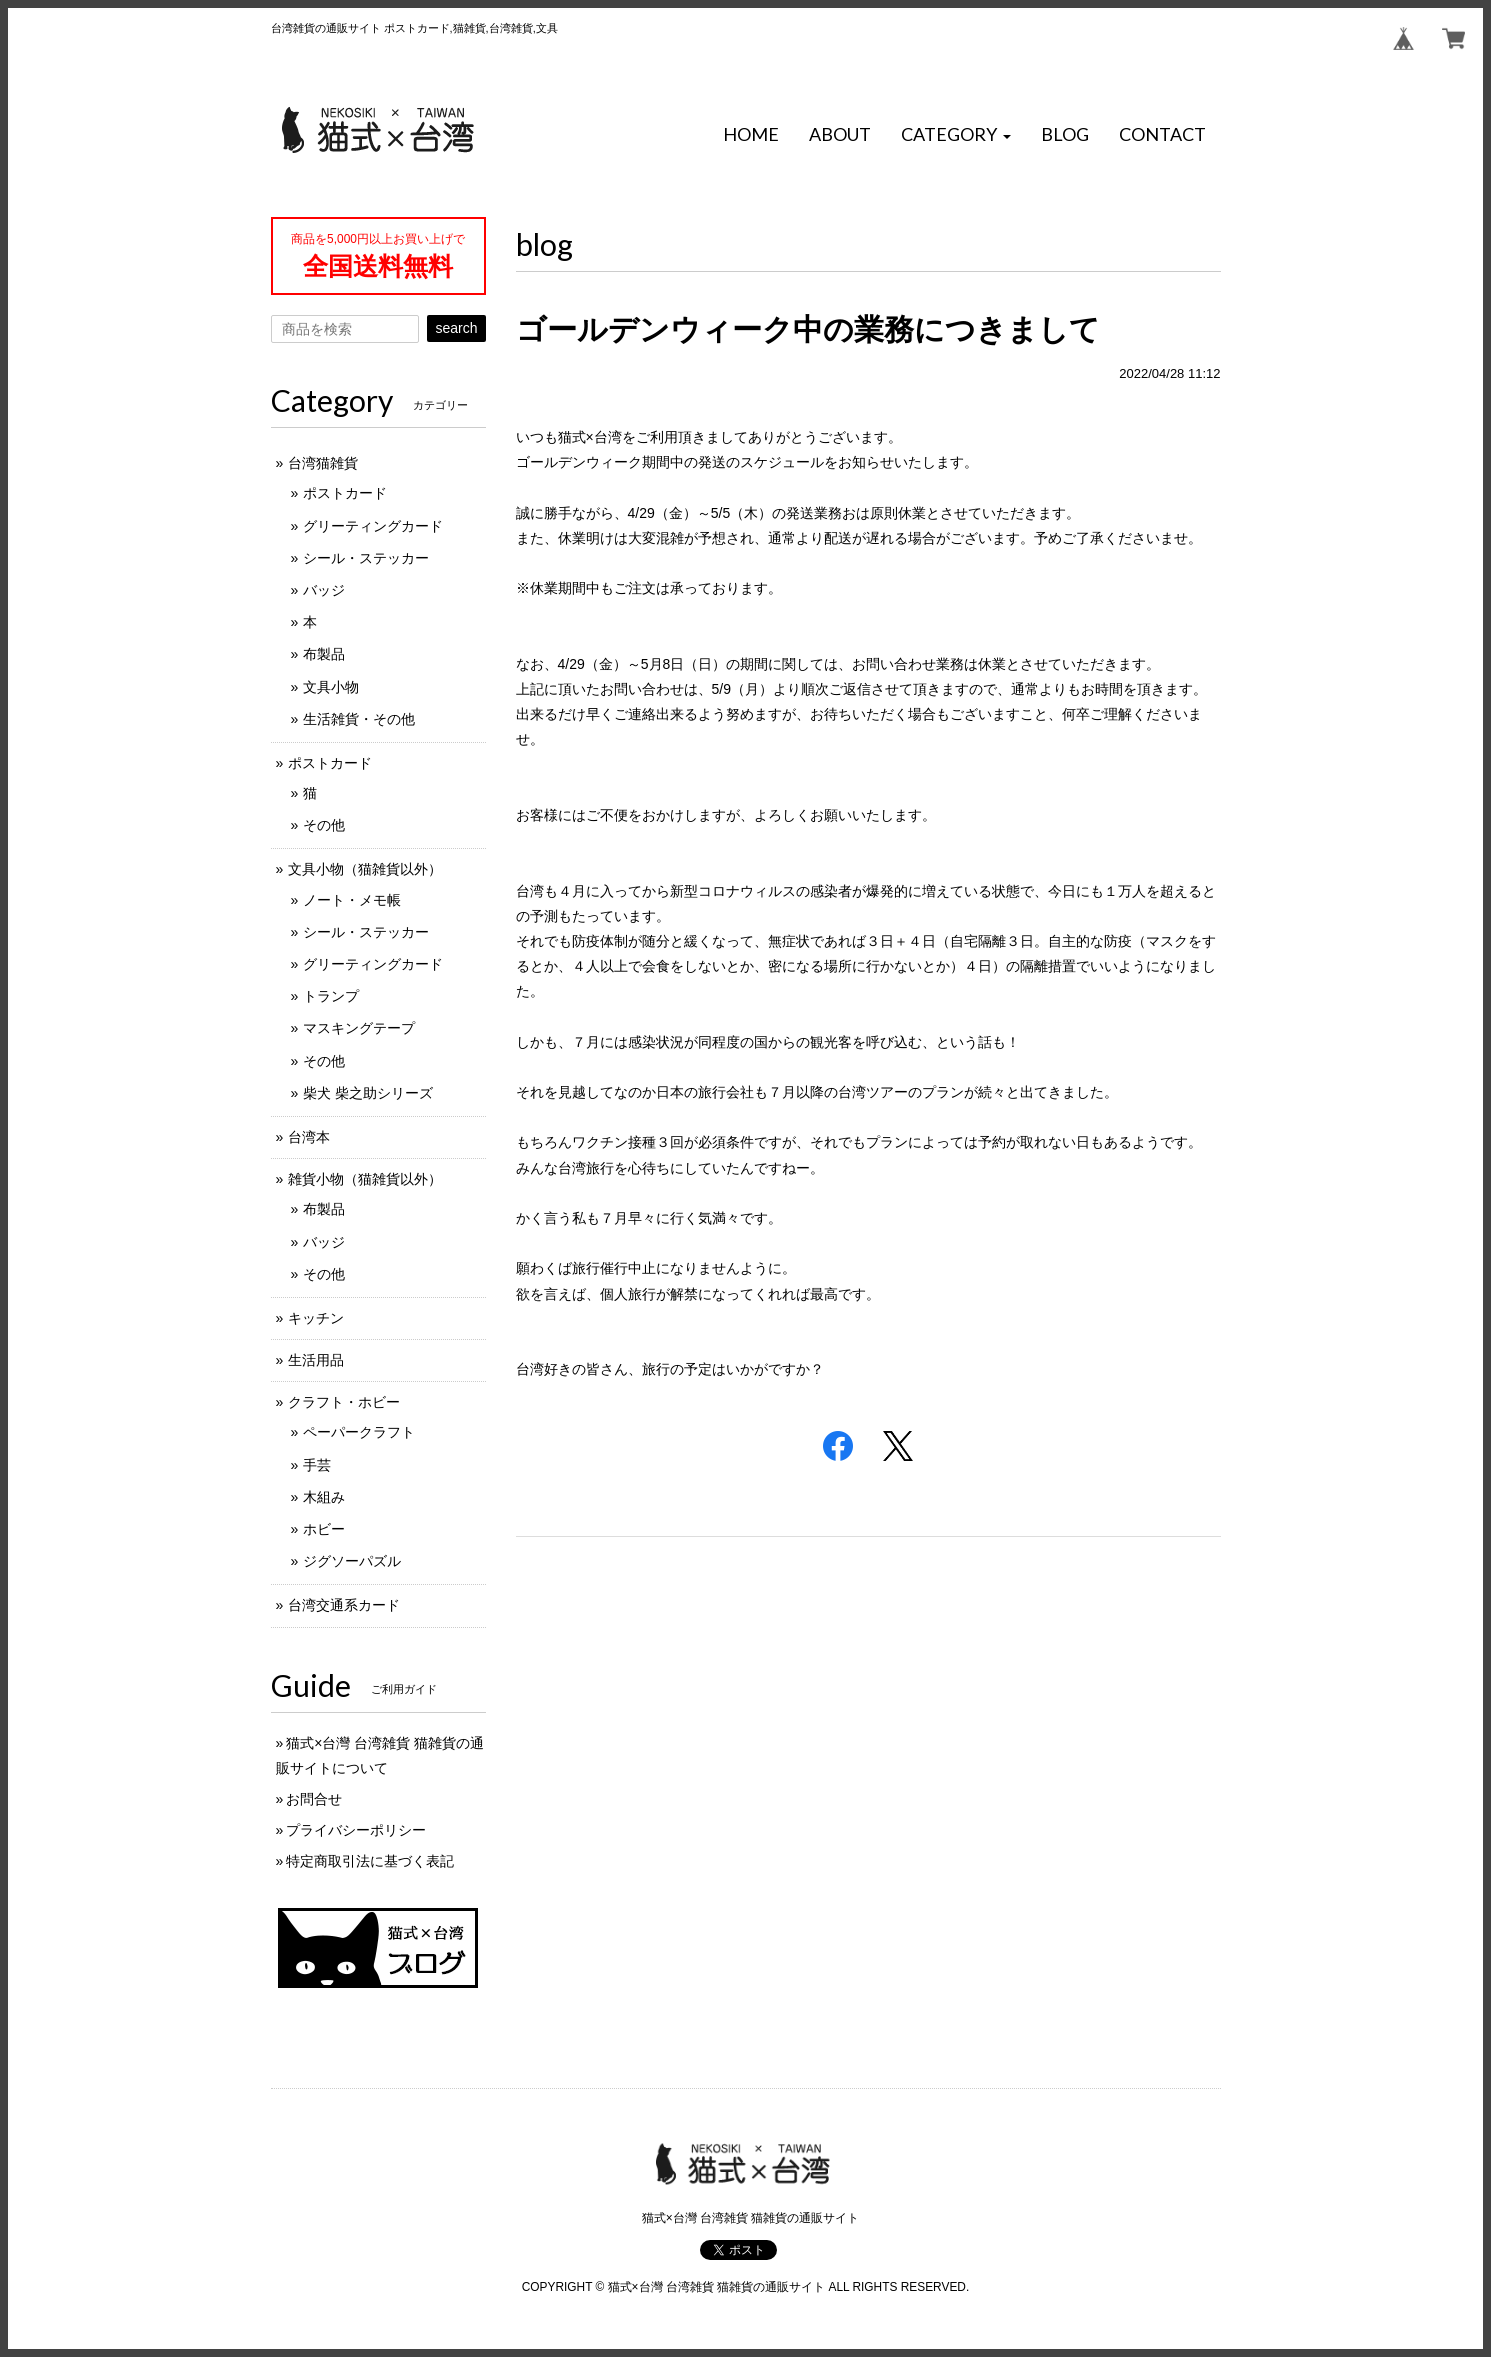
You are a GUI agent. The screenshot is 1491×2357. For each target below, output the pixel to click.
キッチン (316, 1318)
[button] (956, 135)
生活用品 (316, 1360)
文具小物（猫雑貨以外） (365, 869)
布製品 (324, 654)
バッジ (324, 590)
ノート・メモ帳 (352, 900)
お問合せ (314, 1799)
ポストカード (345, 493)
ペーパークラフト (359, 1432)
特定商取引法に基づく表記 (370, 1861)
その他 (324, 825)
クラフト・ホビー (344, 1402)
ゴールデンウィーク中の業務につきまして (808, 329)
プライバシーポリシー (356, 1830)
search (456, 328)
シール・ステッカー (366, 558)
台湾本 (309, 1137)
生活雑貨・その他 (359, 719)
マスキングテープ (359, 1028)
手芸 (317, 1465)
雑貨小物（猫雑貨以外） (365, 1179)
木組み (324, 1497)
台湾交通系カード (344, 1605)
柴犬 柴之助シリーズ (368, 1093)
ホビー (324, 1529)
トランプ (331, 996)
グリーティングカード (373, 526)
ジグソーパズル (352, 1561)
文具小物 (331, 687)
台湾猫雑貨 (323, 463)
